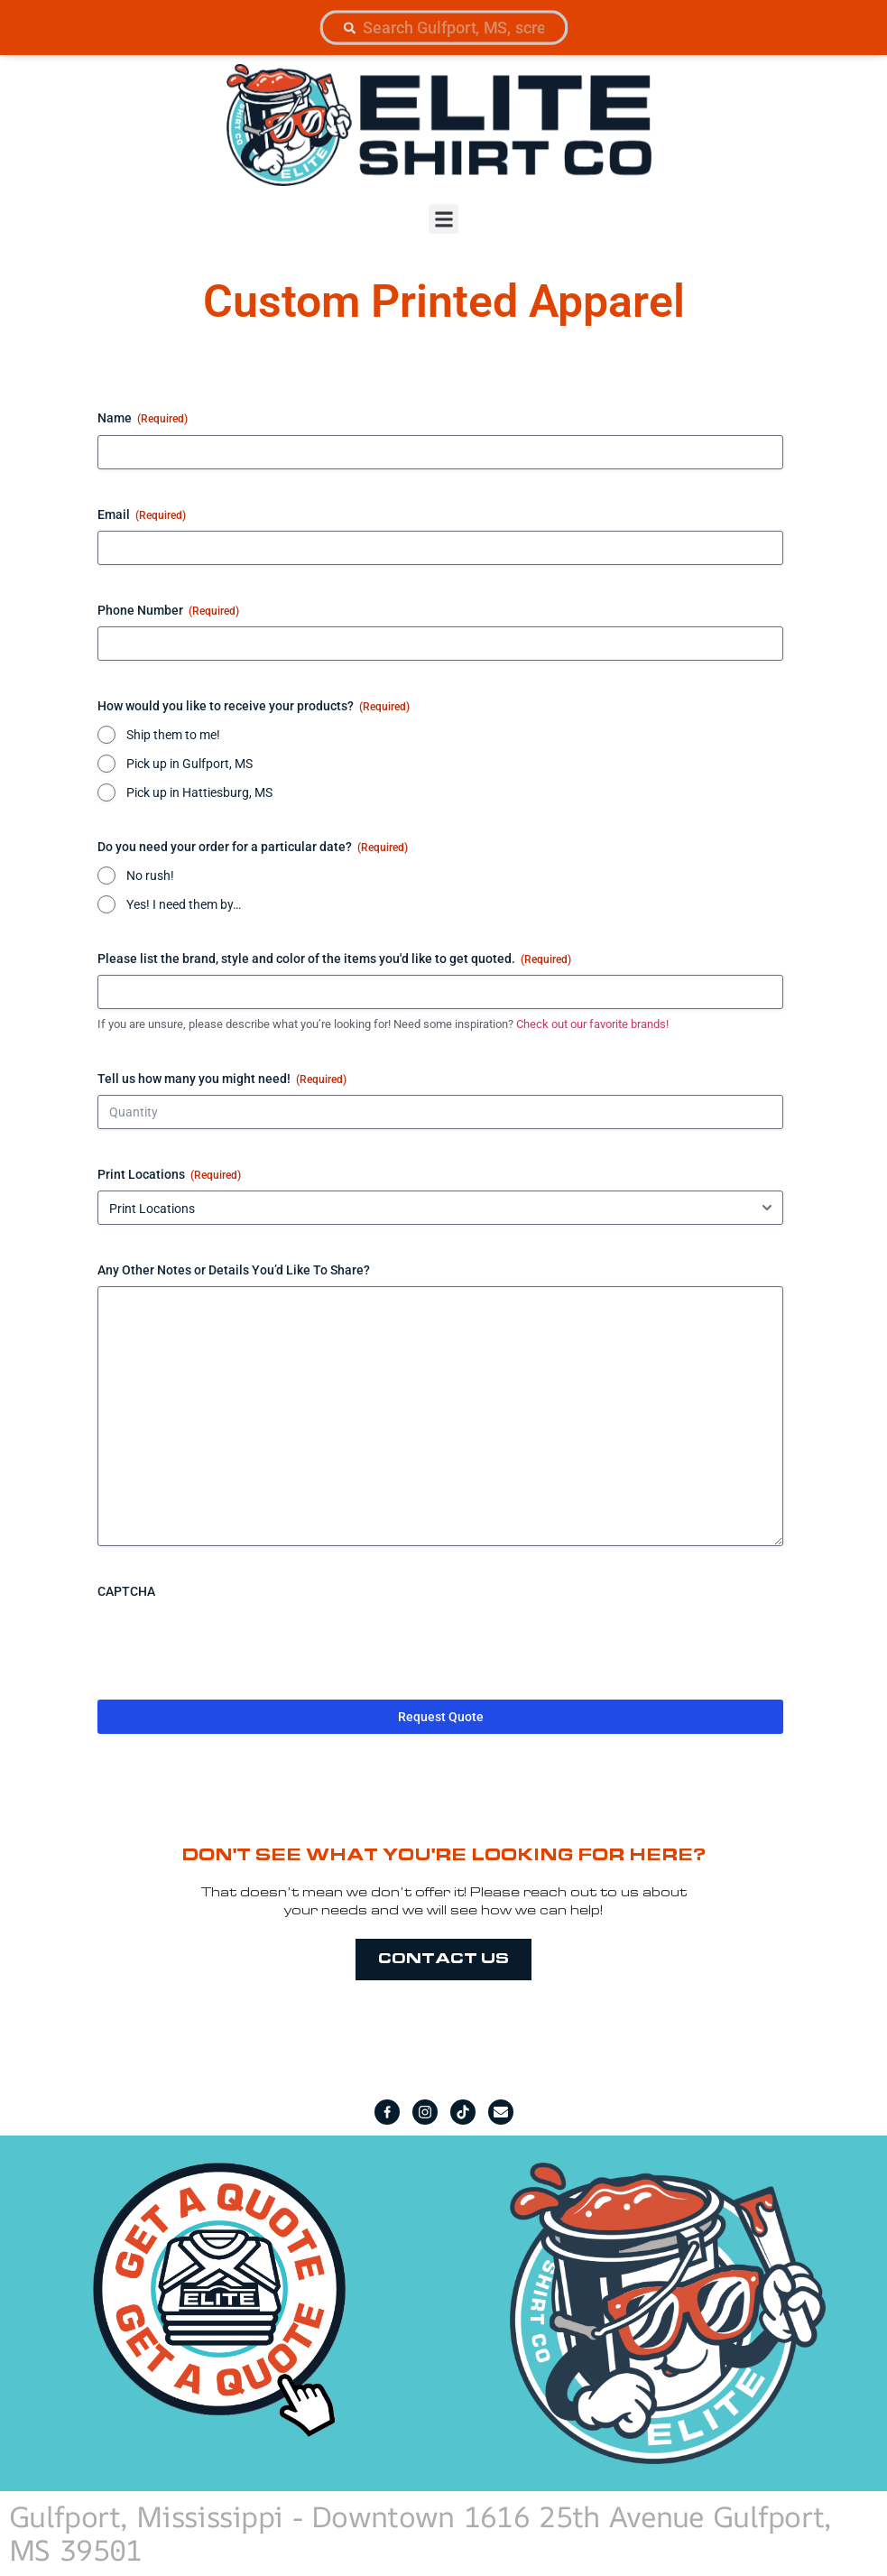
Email (141, 515)
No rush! (150, 875)
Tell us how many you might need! (221, 1079)
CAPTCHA (126, 1591)
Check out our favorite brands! (592, 1024)
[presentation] (234, 1643)
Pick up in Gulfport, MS (189, 763)
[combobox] (443, 27)
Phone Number (168, 611)
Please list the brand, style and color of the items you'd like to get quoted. (334, 959)
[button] (443, 219)
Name (142, 419)
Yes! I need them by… (183, 904)
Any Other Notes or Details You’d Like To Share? (233, 1270)
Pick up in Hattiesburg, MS (199, 792)
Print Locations (169, 1175)
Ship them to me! (173, 734)
